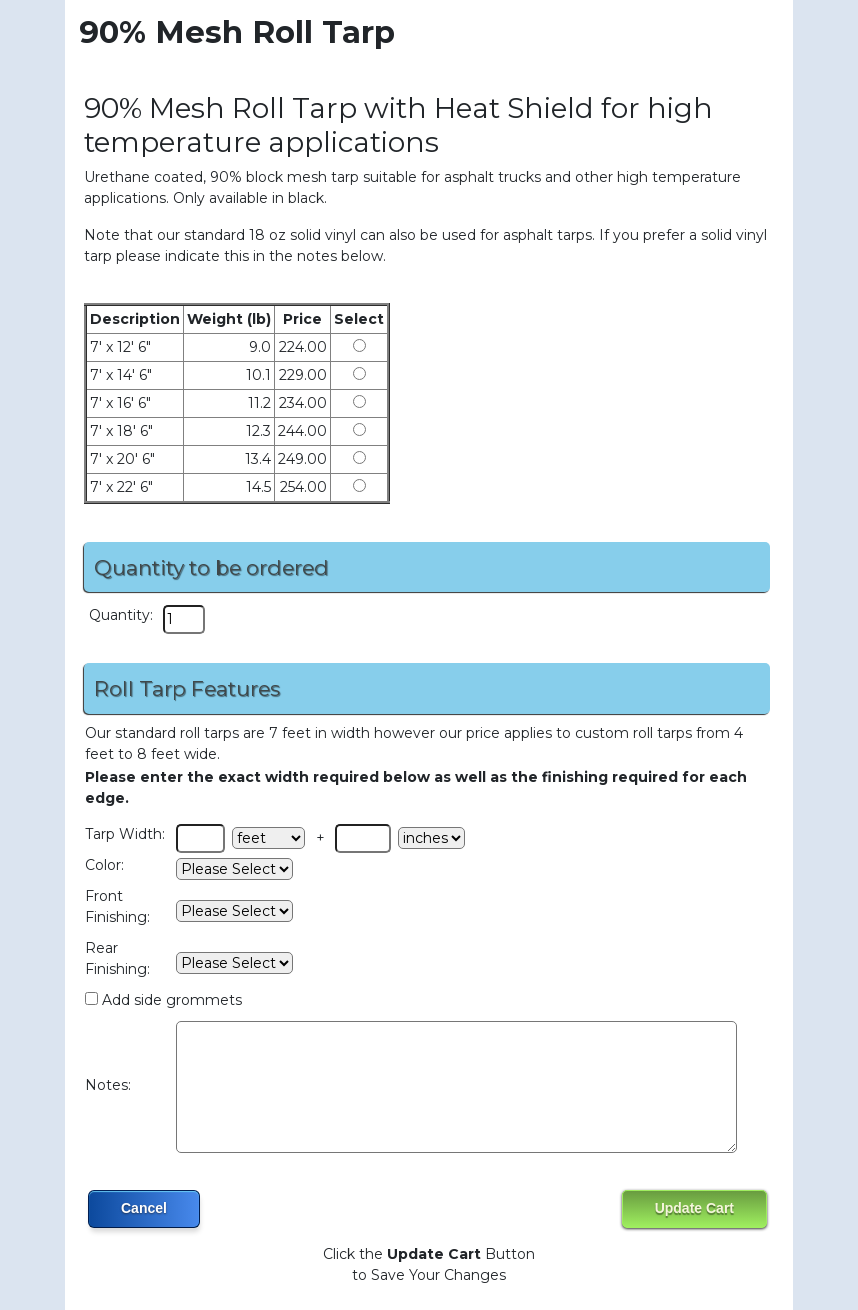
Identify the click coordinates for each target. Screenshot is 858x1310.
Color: (104, 865)
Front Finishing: (117, 906)
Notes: (108, 1085)
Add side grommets (172, 1000)
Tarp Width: (125, 834)
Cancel (144, 1208)
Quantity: (121, 615)
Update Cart (694, 1208)
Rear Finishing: (117, 958)
